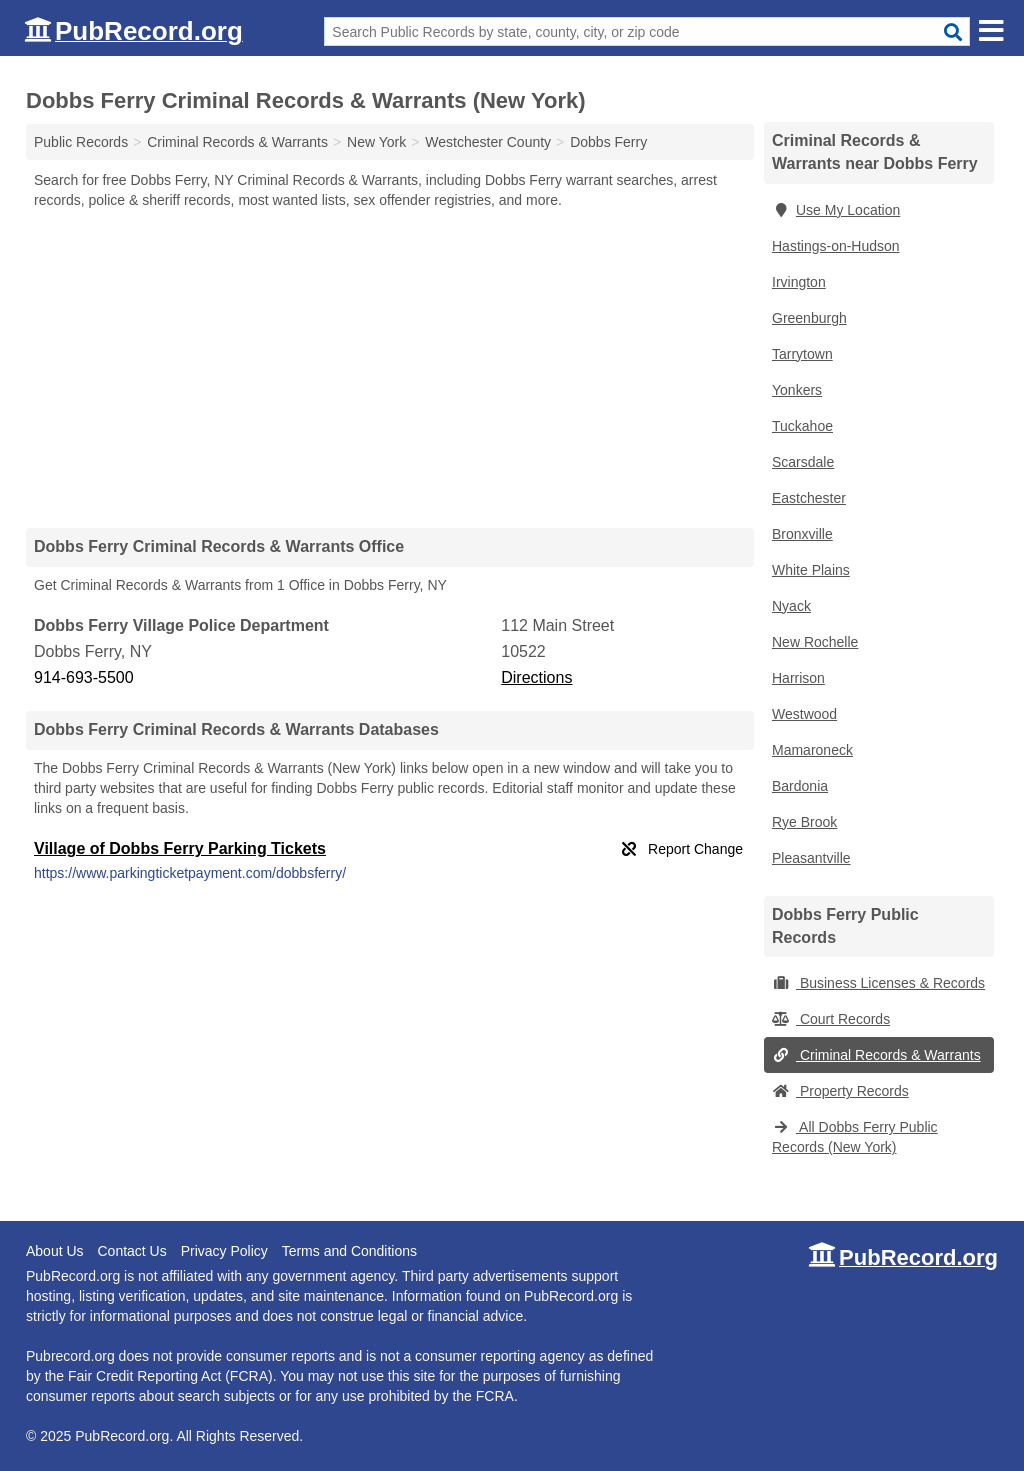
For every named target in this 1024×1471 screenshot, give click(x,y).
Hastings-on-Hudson (836, 246)
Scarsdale (803, 462)
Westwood (804, 714)
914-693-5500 (84, 677)
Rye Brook (804, 822)
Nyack (791, 606)
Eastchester (809, 498)
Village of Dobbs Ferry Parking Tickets (180, 848)
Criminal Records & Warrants (876, 1055)
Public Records (81, 142)
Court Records (831, 1019)
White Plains (811, 570)
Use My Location (836, 210)
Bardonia (800, 786)
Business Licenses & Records (878, 983)
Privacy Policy (224, 1251)
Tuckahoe (802, 426)
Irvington (799, 282)
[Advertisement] (390, 368)
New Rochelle (815, 642)
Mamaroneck (812, 750)
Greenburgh (809, 318)
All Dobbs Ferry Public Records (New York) (855, 1137)
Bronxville (802, 534)
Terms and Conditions (349, 1251)
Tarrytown (802, 354)
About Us (55, 1251)
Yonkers (797, 390)
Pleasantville (811, 858)
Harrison (798, 678)
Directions (536, 677)
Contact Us (131, 1251)
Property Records (840, 1091)
